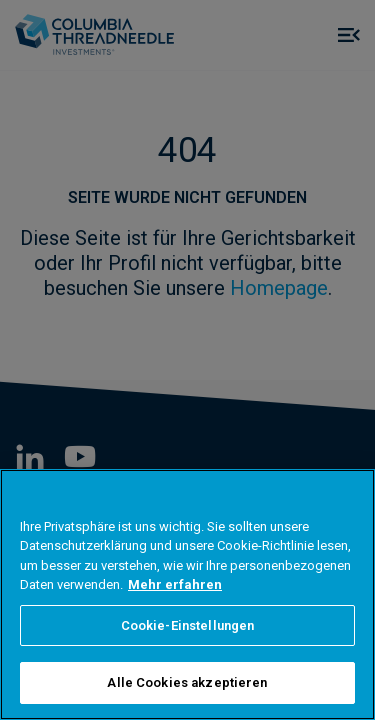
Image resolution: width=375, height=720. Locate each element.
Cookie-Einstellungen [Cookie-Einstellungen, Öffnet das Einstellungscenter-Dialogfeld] (188, 625)
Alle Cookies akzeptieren (187, 682)
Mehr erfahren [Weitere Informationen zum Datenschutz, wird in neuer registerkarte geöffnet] (175, 584)
